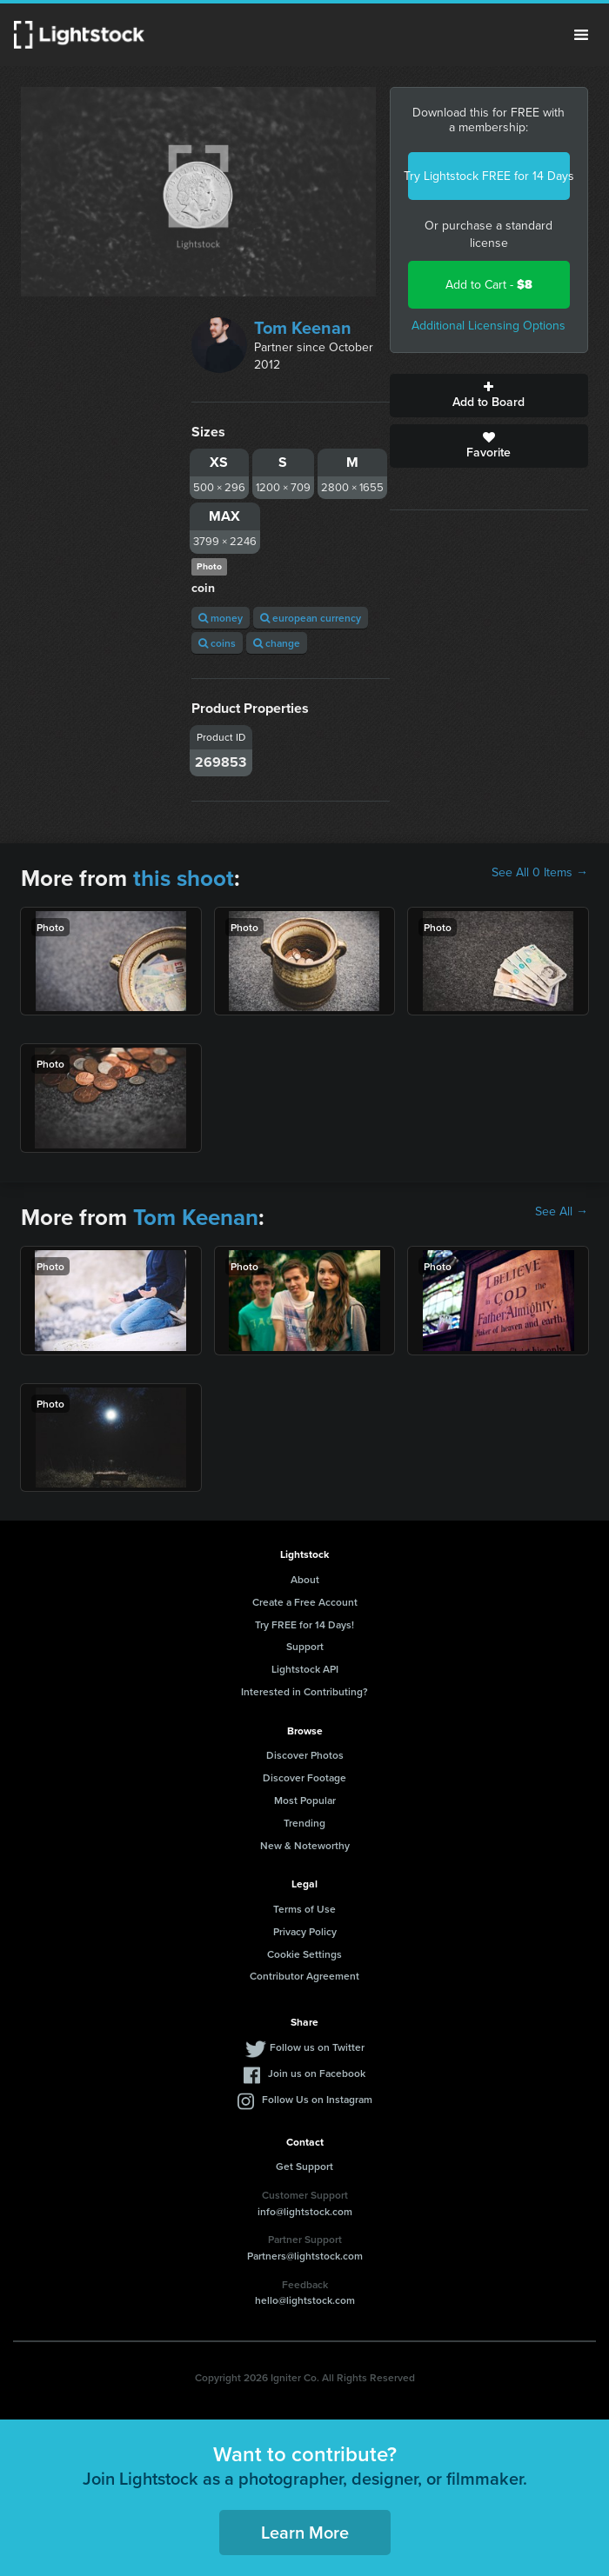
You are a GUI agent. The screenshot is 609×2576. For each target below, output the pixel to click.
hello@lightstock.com (305, 2300)
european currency (310, 617)
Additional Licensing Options (489, 325)
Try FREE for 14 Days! (304, 1624)
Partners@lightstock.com (305, 2255)
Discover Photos (305, 1754)
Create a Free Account (305, 1601)
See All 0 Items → (540, 873)
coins (217, 643)
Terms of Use (304, 1908)
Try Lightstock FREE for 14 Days (489, 176)
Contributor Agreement (304, 1975)
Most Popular (305, 1800)
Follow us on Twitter (317, 2047)
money (220, 617)
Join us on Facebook (316, 2073)
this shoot (183, 878)
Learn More (305, 2532)
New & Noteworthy (305, 1845)
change (276, 643)
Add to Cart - (488, 285)
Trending (304, 1822)
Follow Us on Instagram (317, 2099)
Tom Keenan (302, 328)
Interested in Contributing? (304, 1691)
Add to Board (489, 395)
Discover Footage (304, 1777)
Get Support (304, 2166)
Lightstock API (304, 1668)
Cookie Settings (304, 1954)
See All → (561, 1212)
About (305, 1579)
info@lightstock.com (305, 2211)
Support (305, 1646)
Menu (581, 35)
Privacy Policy (305, 1931)
